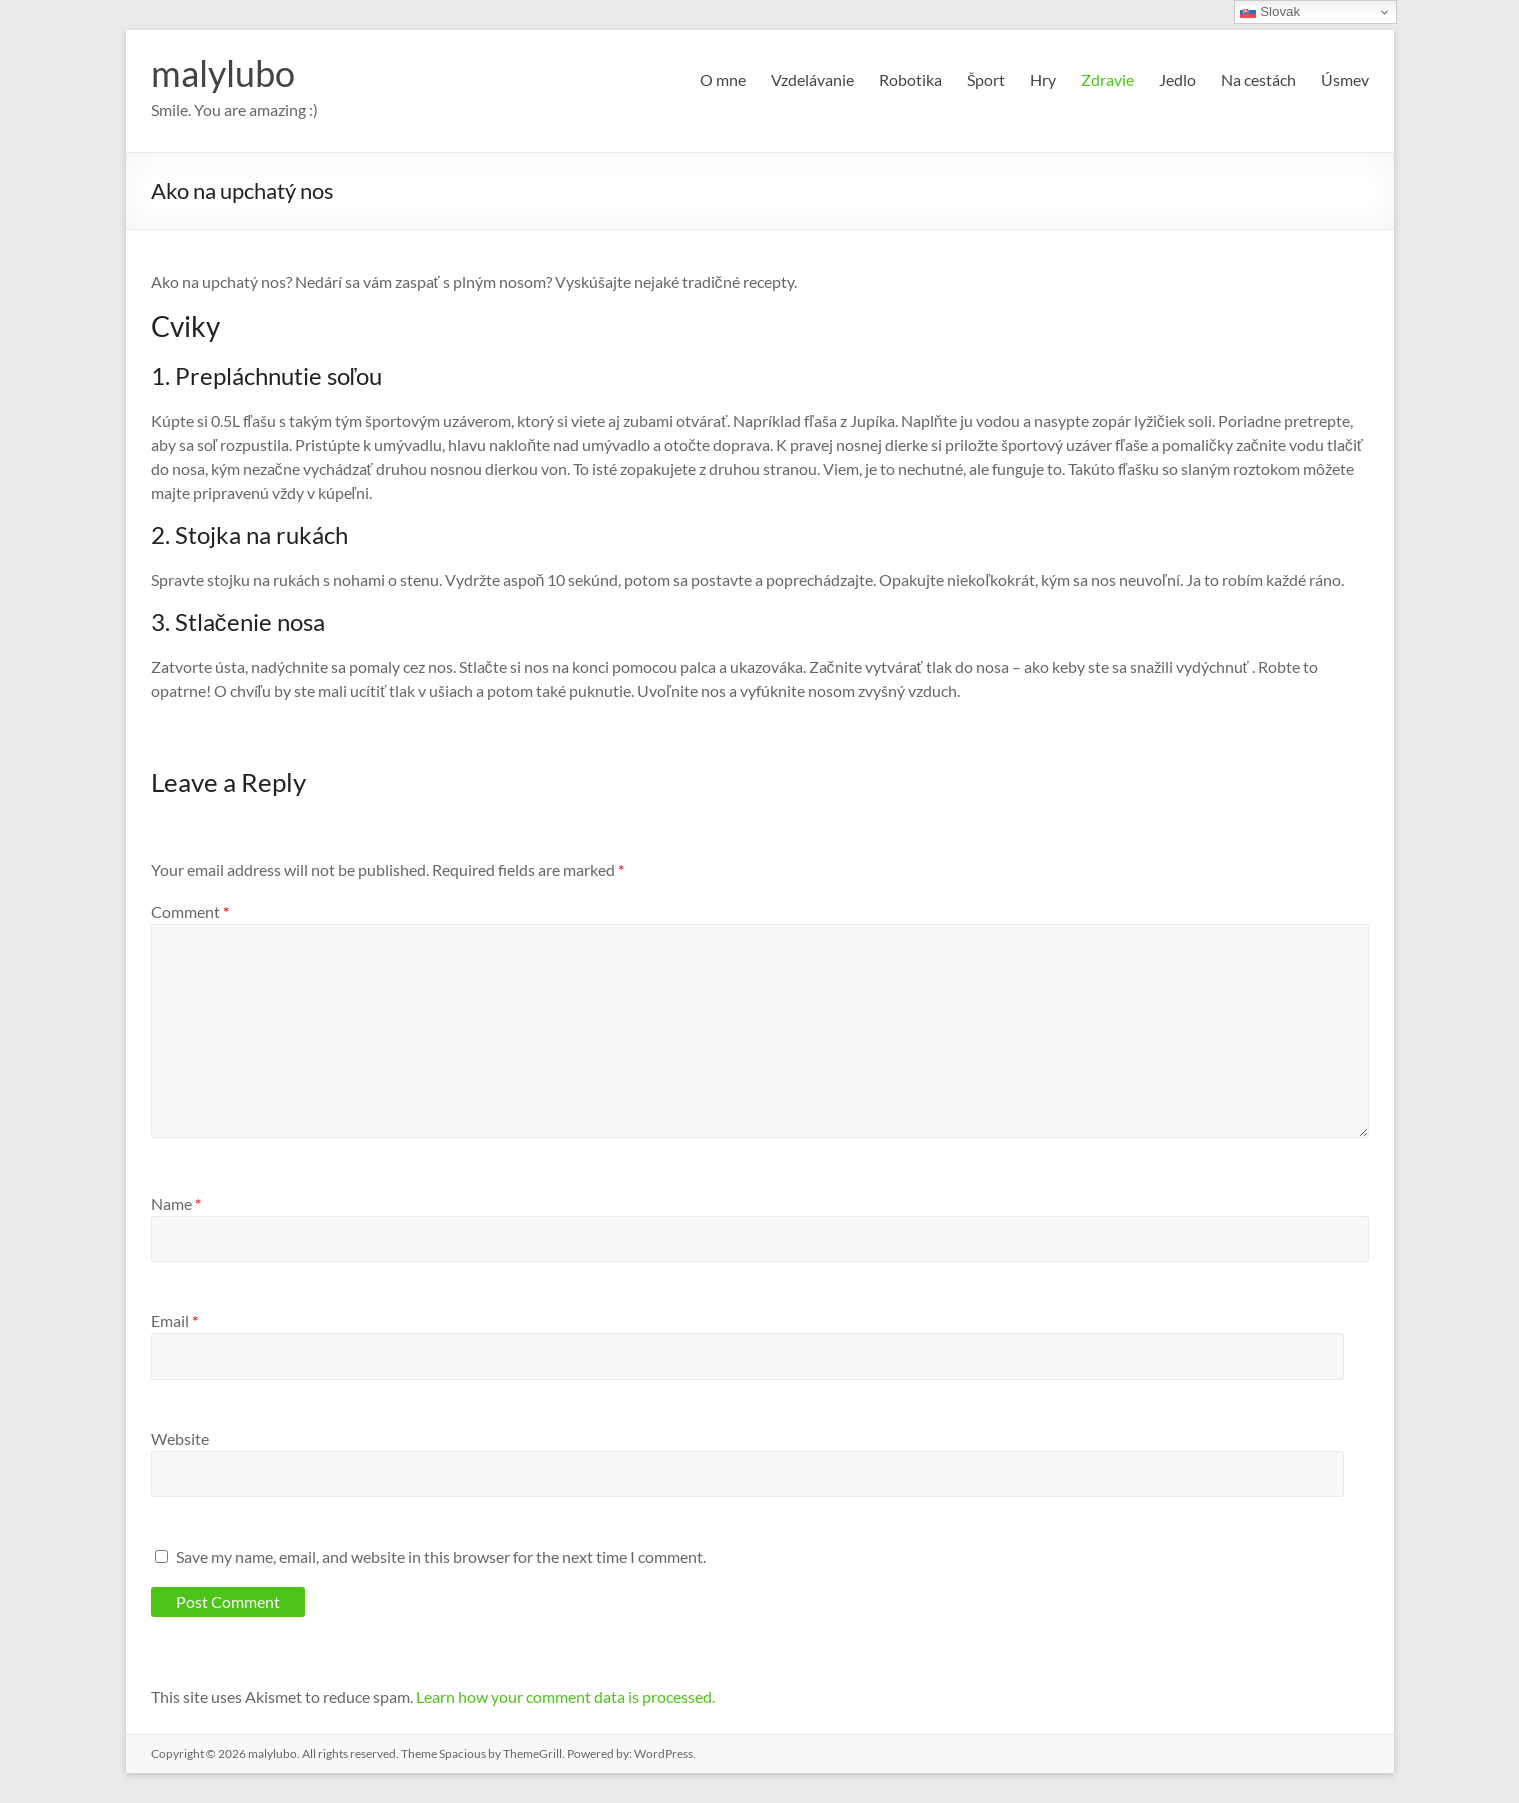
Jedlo (1177, 79)
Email (174, 1320)
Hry (1043, 79)
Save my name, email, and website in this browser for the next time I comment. (441, 1556)
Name (176, 1203)
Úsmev (1345, 79)
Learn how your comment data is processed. (565, 1696)
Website (180, 1438)
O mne (723, 79)
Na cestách (1258, 79)
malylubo (223, 73)
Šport (986, 79)
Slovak (1270, 12)
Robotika (910, 79)
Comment (190, 911)
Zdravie (1107, 79)
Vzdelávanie (812, 79)
